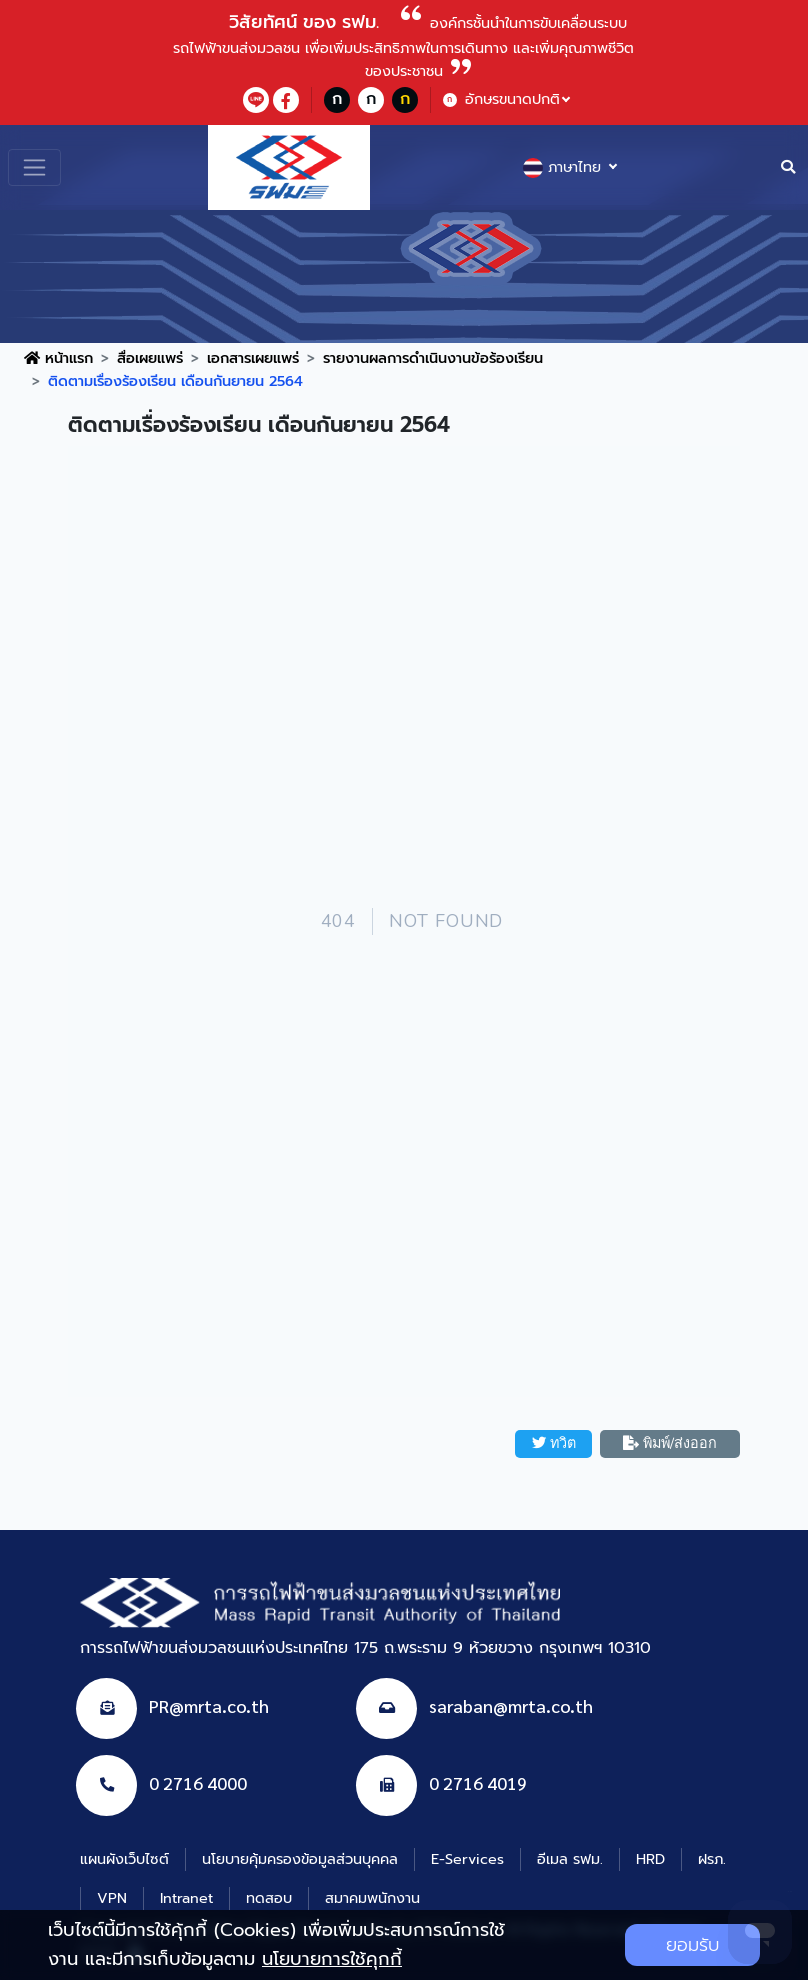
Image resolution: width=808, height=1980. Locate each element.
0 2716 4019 (478, 1782)
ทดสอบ (269, 1898)
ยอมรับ (692, 1945)
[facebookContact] (286, 100)
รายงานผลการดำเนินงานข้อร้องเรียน (433, 358)
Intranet (186, 1898)
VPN (112, 1898)
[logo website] (289, 166)
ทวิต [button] (554, 1443)
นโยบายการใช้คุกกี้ (332, 1959)
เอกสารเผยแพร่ (253, 358)
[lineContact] (256, 100)
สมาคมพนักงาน (372, 1898)
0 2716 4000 (198, 1782)
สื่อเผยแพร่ (150, 358)
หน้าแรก (58, 358)
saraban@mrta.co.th (511, 1705)
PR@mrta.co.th (209, 1705)
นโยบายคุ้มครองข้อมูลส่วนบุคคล (300, 1859)
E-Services (467, 1859)
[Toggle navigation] (34, 167)
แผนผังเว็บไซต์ (124, 1859)
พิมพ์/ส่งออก (670, 1443)
